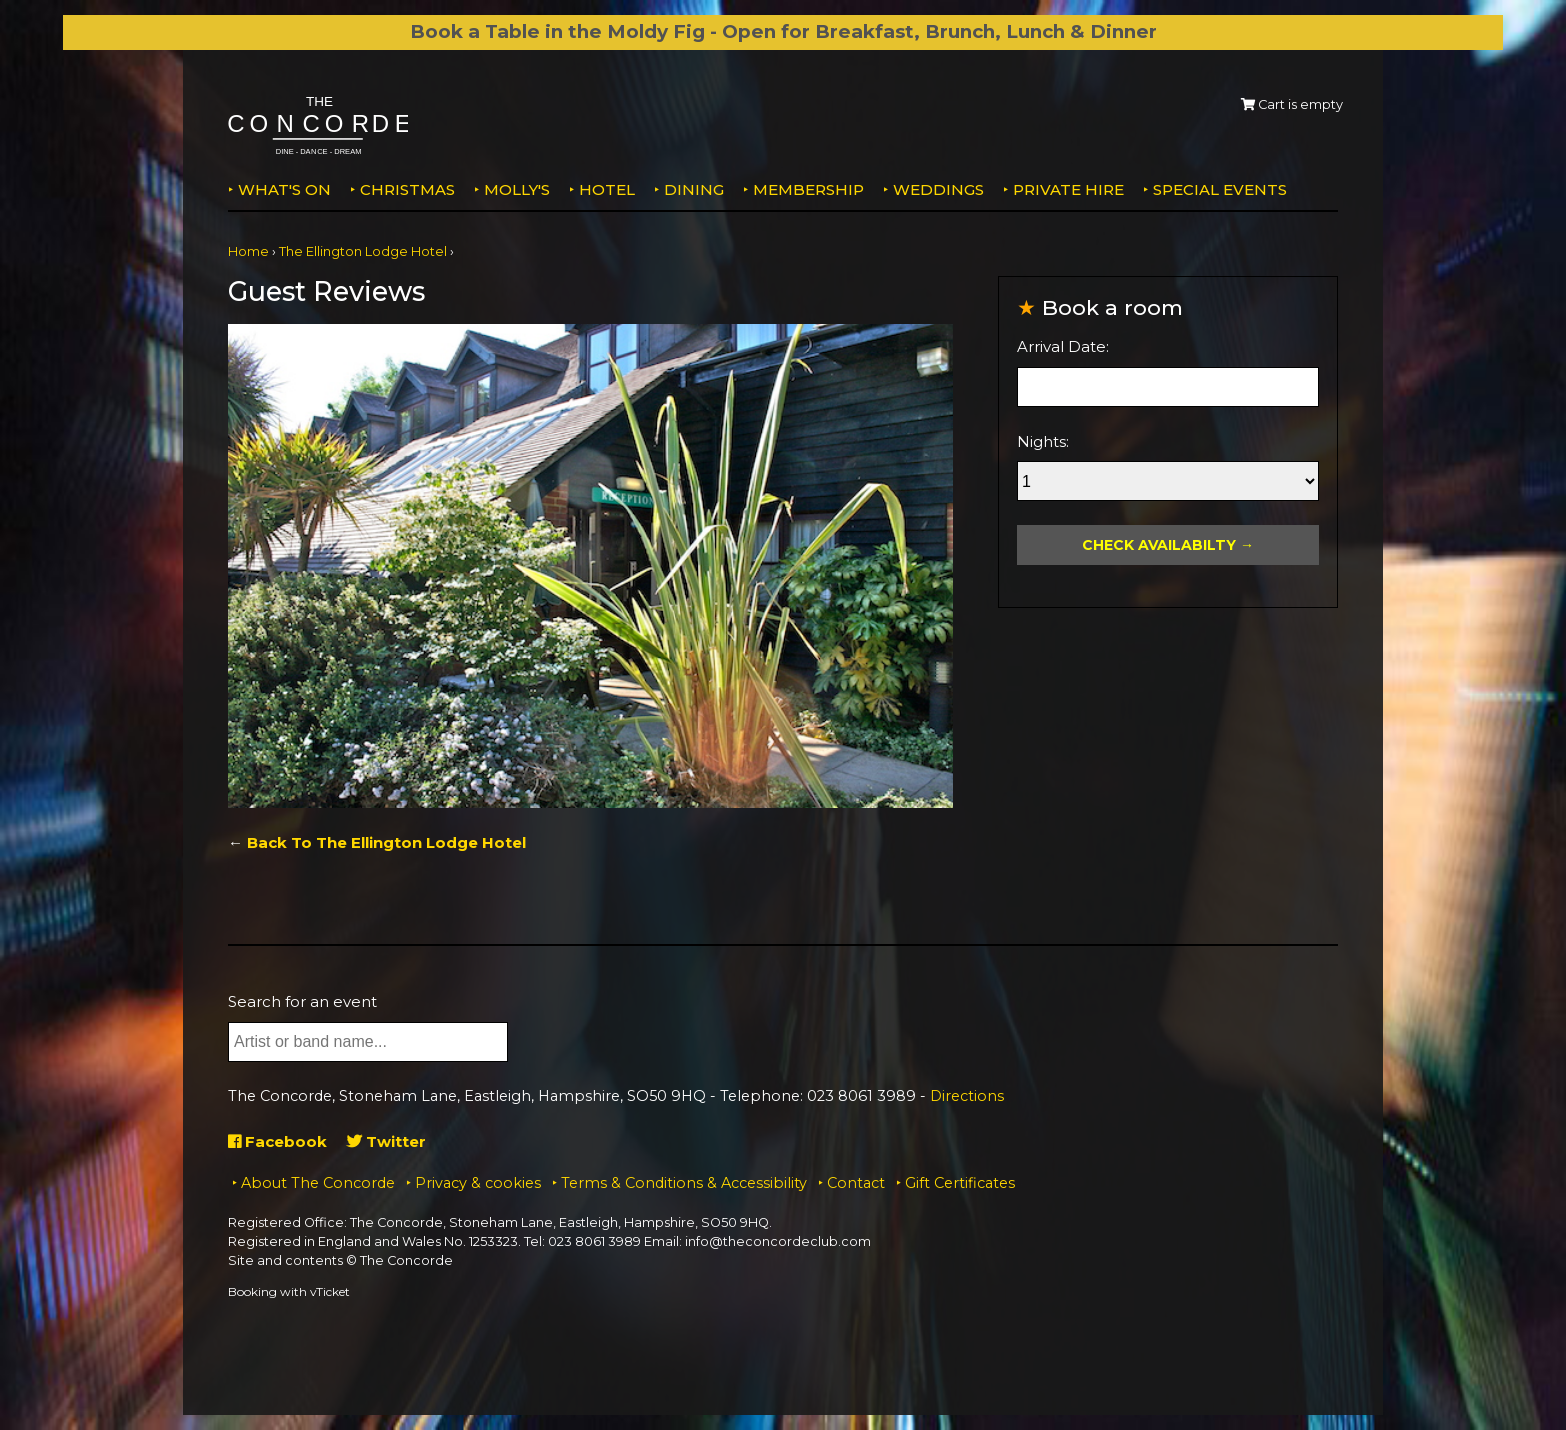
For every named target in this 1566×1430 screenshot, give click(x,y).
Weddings (938, 189)
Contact (856, 1183)
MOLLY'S (517, 189)
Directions (967, 1096)
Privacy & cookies (478, 1183)
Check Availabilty (1159, 545)
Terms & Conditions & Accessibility (684, 1183)
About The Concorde (318, 1183)
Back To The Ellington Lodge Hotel (386, 842)
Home (248, 251)
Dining (694, 189)
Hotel (607, 189)
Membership (808, 189)
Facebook (277, 1141)
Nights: (1043, 441)
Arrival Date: (1063, 346)
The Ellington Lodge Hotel (363, 251)
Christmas (407, 189)
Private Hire (1068, 189)
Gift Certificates (960, 1183)
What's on (284, 189)
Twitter (386, 1141)
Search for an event (302, 1001)
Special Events (1220, 189)
